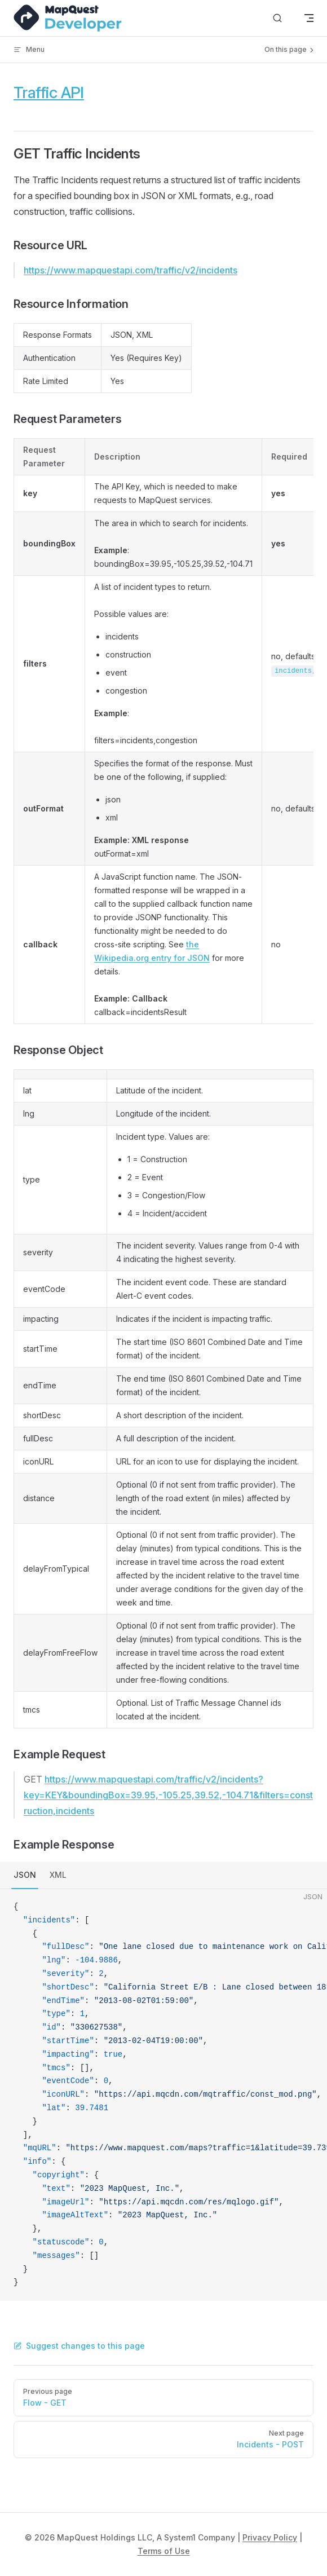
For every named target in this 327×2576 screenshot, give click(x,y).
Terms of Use (164, 2551)
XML (58, 1875)
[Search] (277, 18)
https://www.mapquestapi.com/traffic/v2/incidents (130, 270)
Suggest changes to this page (79, 2345)
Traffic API (49, 92)
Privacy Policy (269, 2537)
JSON (25, 1875)
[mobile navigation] (308, 18)
